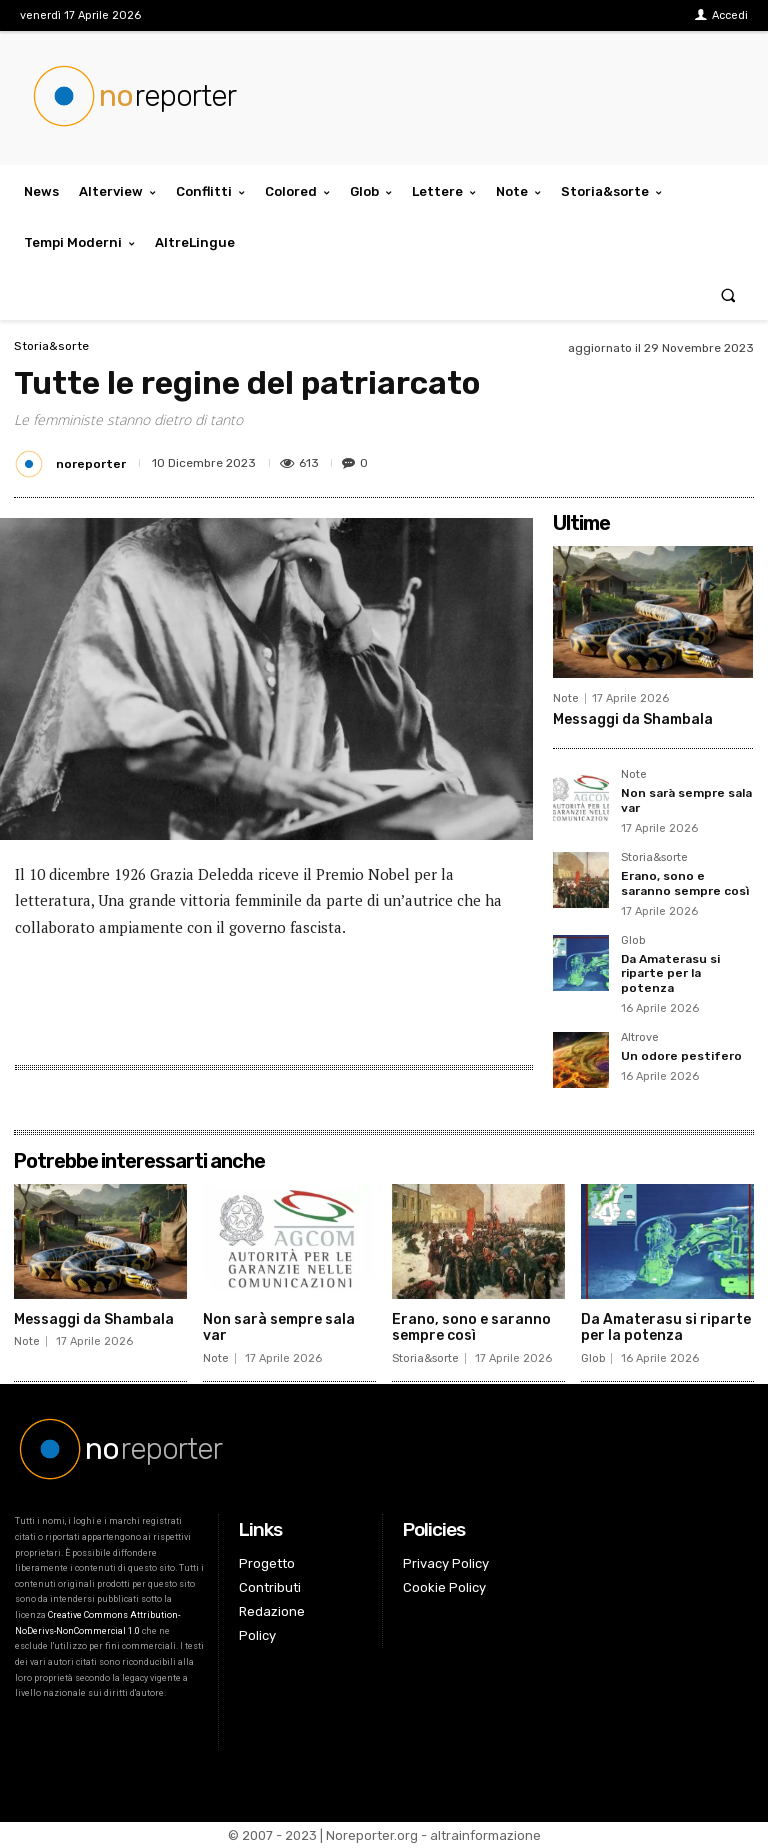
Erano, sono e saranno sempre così (685, 883)
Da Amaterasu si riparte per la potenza (670, 973)
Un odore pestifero (681, 1056)
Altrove (640, 1038)
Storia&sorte (51, 346)
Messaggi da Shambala (633, 719)
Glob (633, 941)
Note (566, 698)
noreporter (91, 464)
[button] (728, 294)
